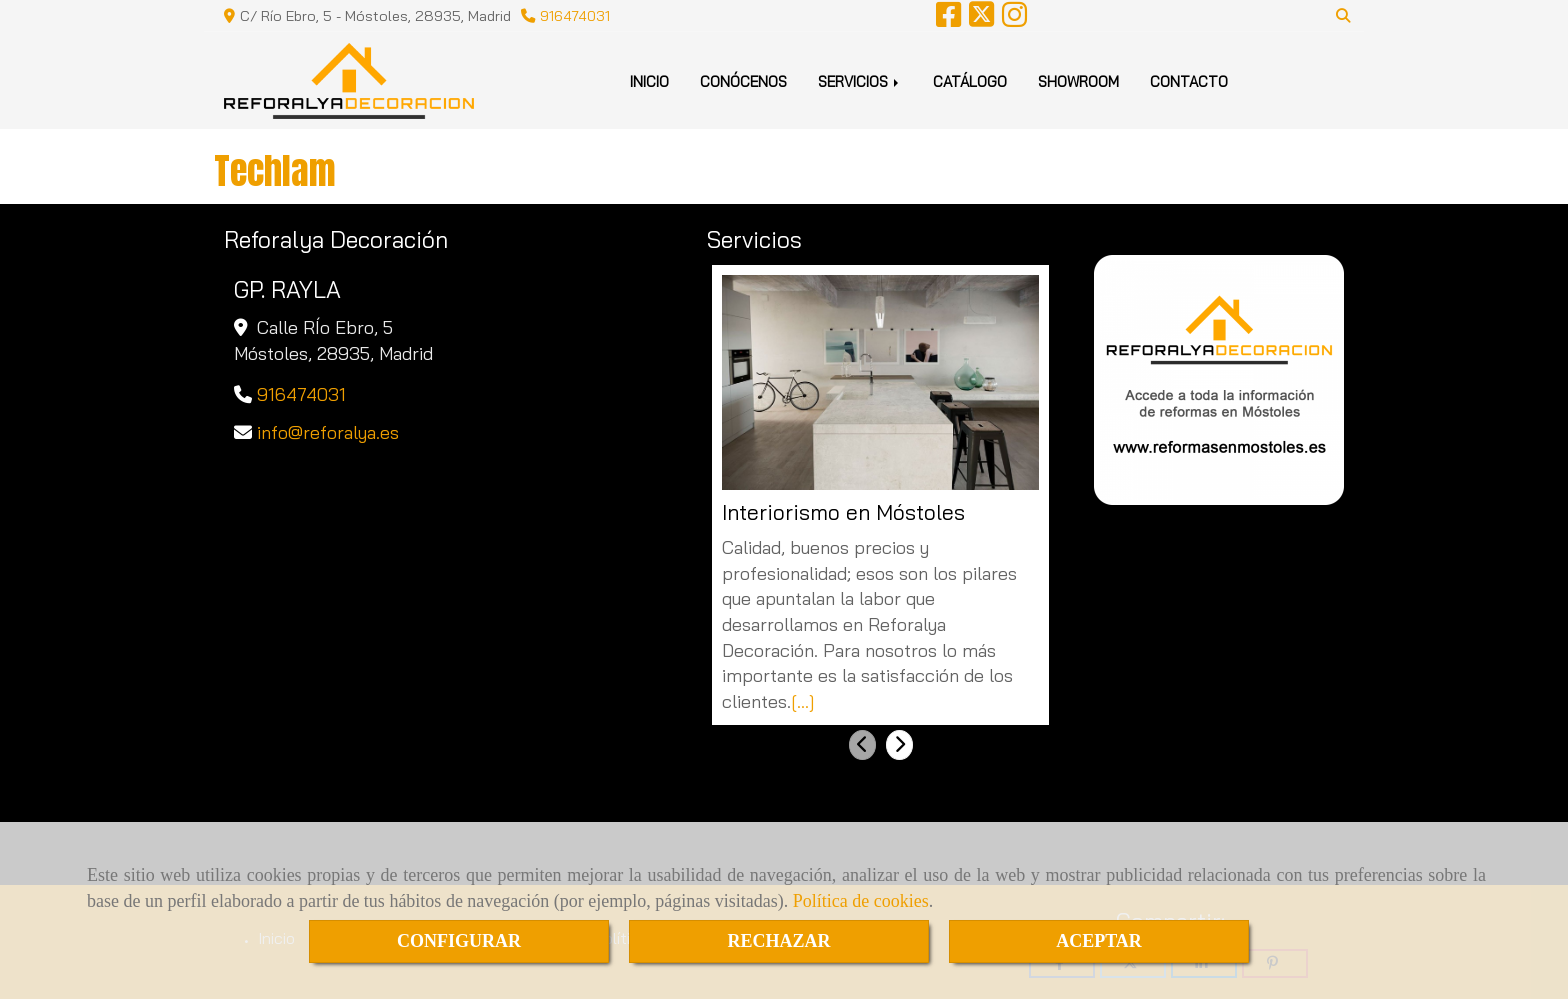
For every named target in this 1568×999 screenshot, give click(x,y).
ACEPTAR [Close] (1099, 941)
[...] (803, 701)
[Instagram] (1014, 20)
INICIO (649, 81)
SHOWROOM (1078, 81)
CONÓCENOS (743, 81)
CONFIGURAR (459, 941)
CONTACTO (1189, 81)
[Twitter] (981, 20)
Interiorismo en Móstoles (843, 512)
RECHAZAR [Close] (778, 941)
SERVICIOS (860, 81)
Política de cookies (861, 901)
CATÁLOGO (970, 81)
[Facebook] (948, 20)
